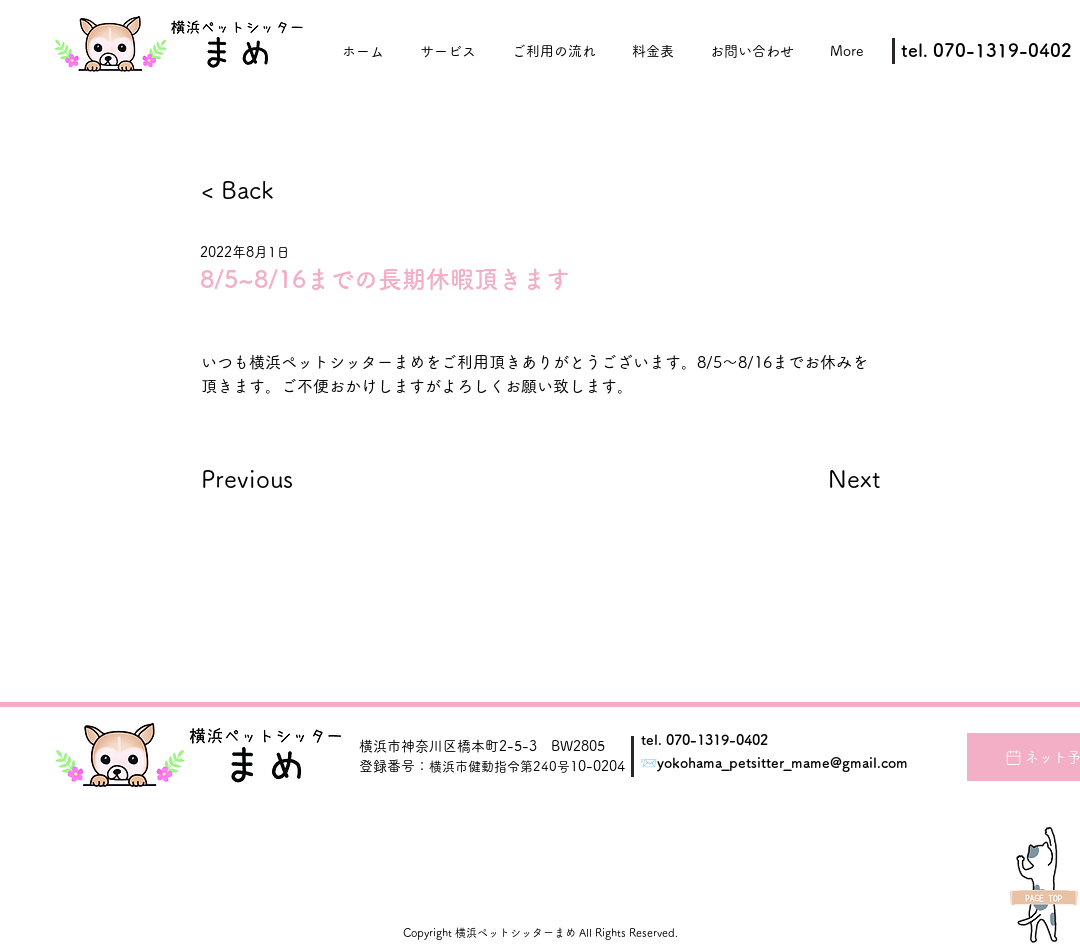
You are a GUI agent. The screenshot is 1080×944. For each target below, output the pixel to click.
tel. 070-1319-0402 (704, 740)
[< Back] (267, 190)
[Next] (831, 479)
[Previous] (267, 479)
